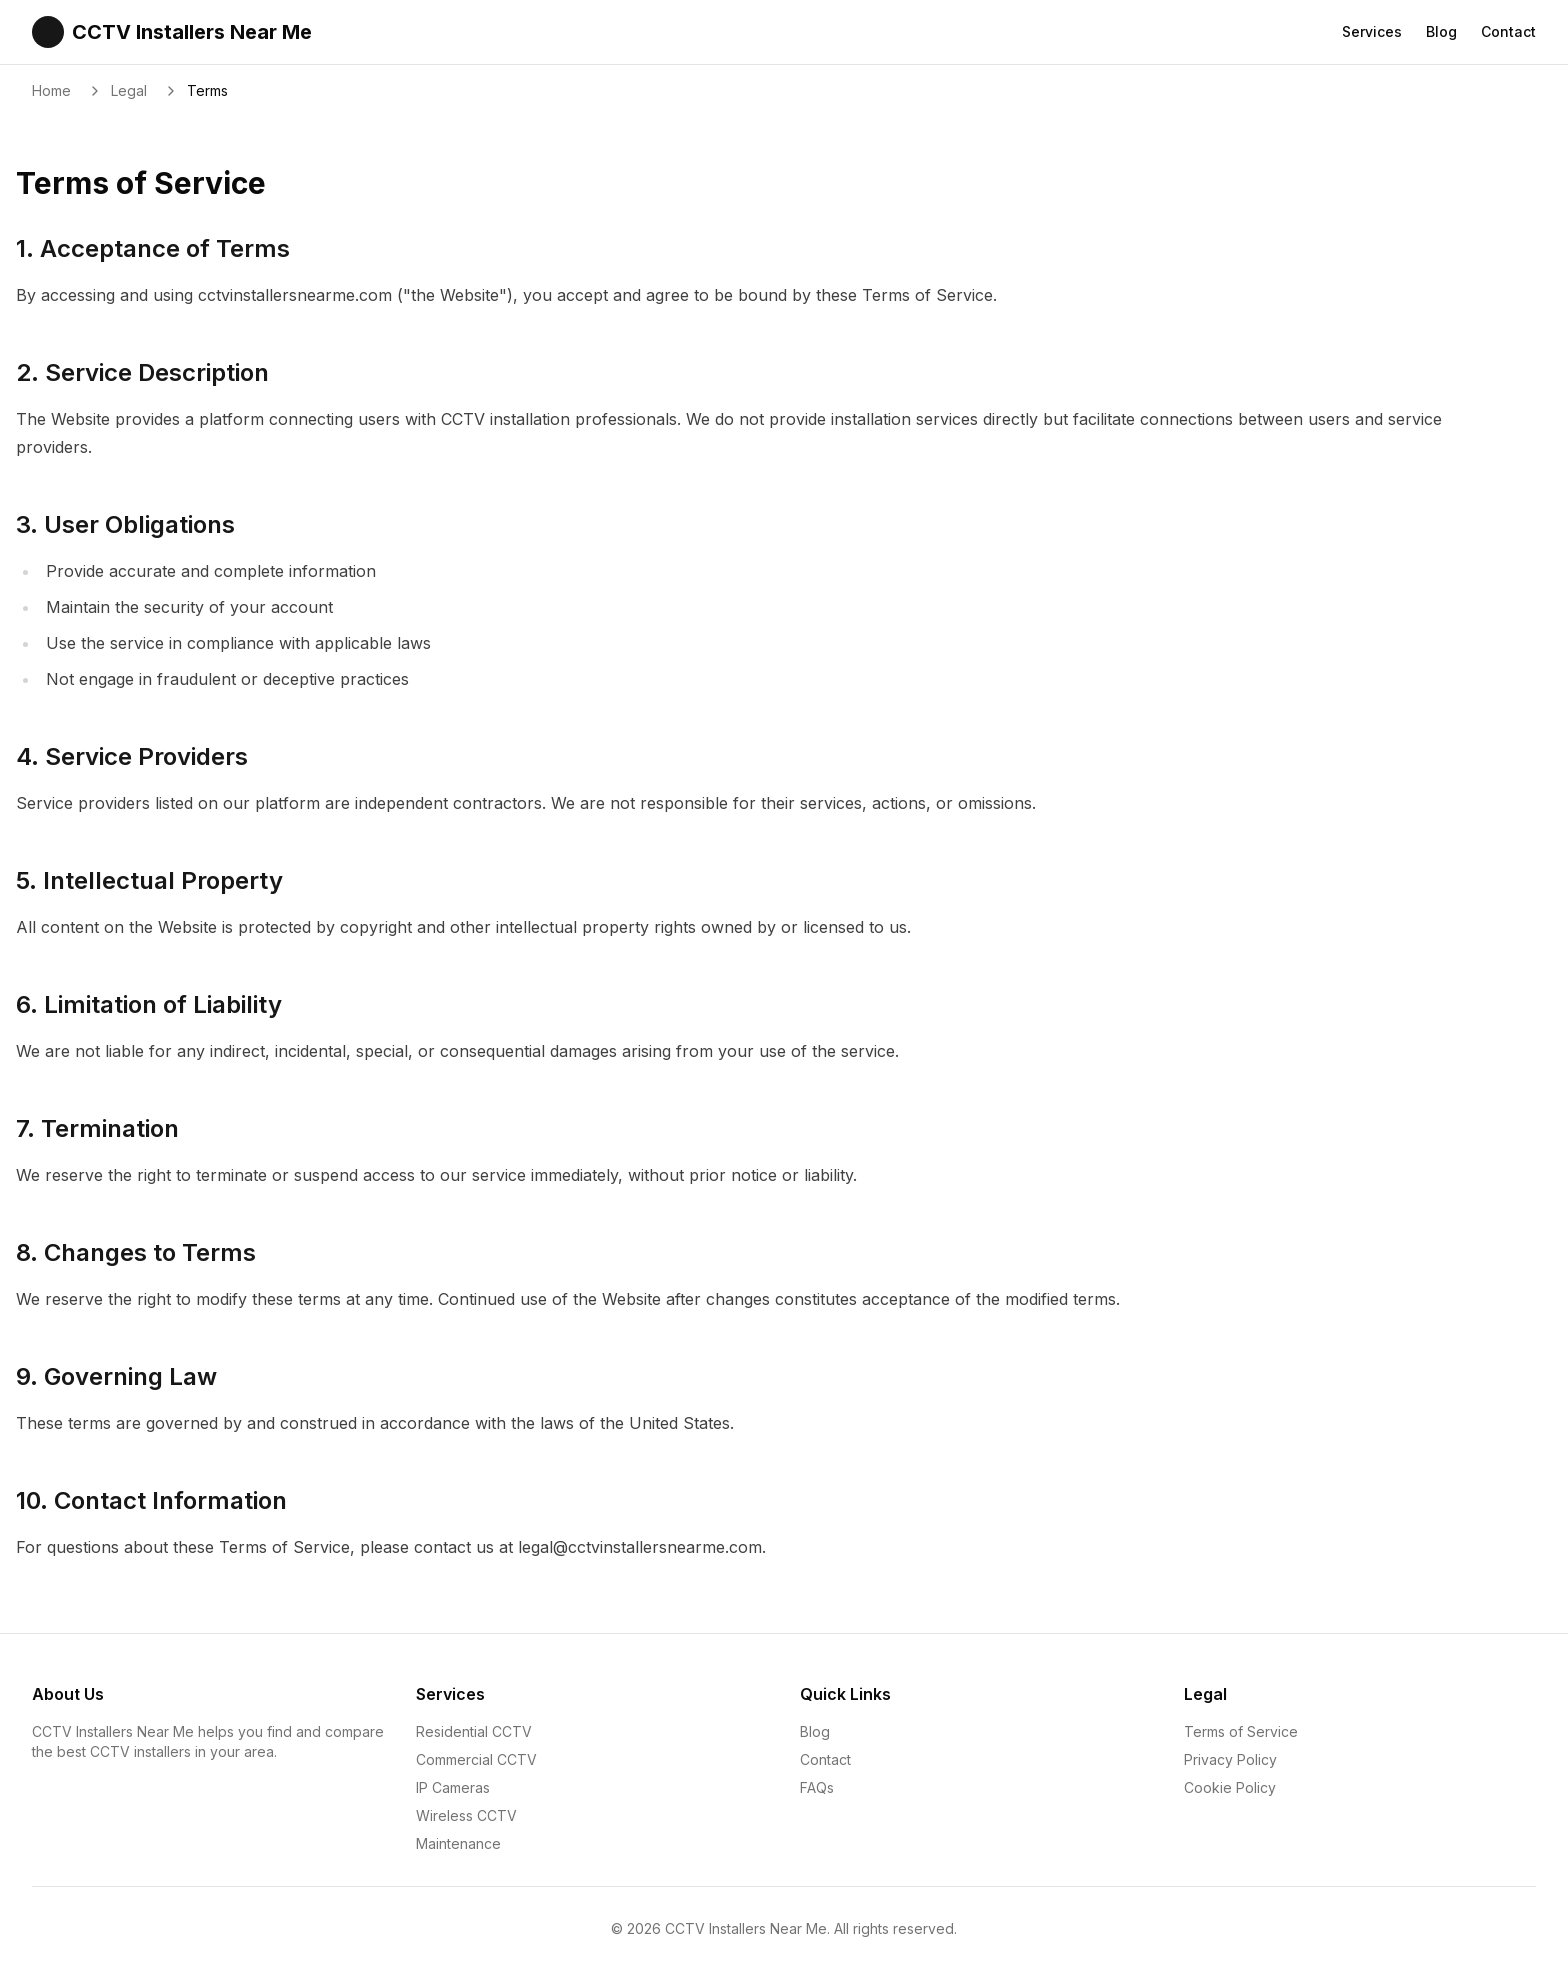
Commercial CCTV (476, 1759)
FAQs (817, 1787)
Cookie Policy (1230, 1787)
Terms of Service (1241, 1731)
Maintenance (458, 1843)
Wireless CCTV (466, 1815)
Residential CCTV (474, 1731)
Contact (1508, 31)
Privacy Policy (1230, 1759)
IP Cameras (453, 1787)
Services (1372, 31)
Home (51, 90)
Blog (1441, 31)
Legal (129, 90)
